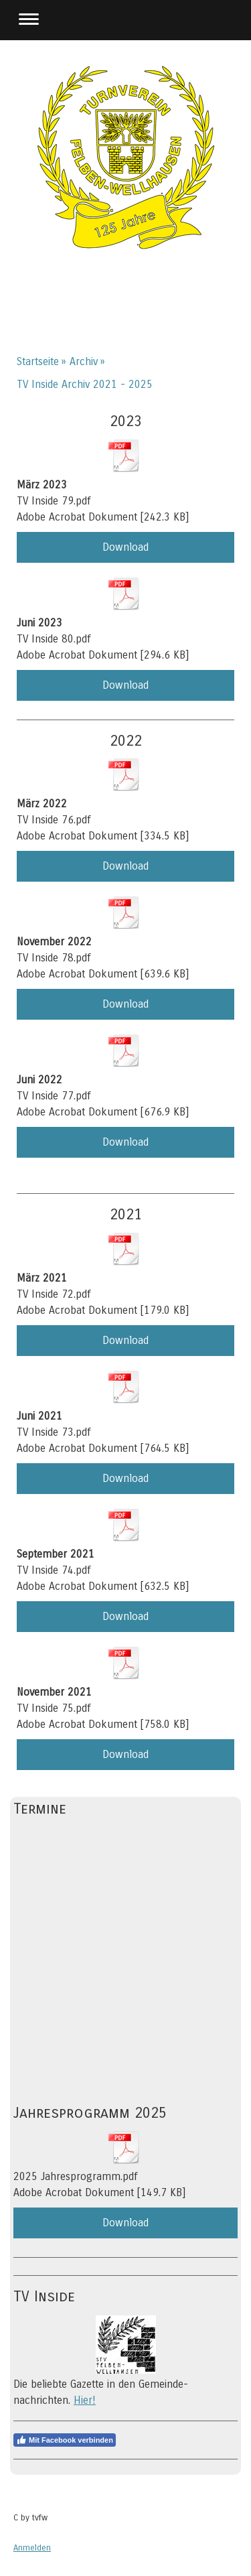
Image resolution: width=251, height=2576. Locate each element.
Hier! (85, 2400)
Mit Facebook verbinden (64, 2440)
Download (125, 547)
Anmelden (32, 2548)
